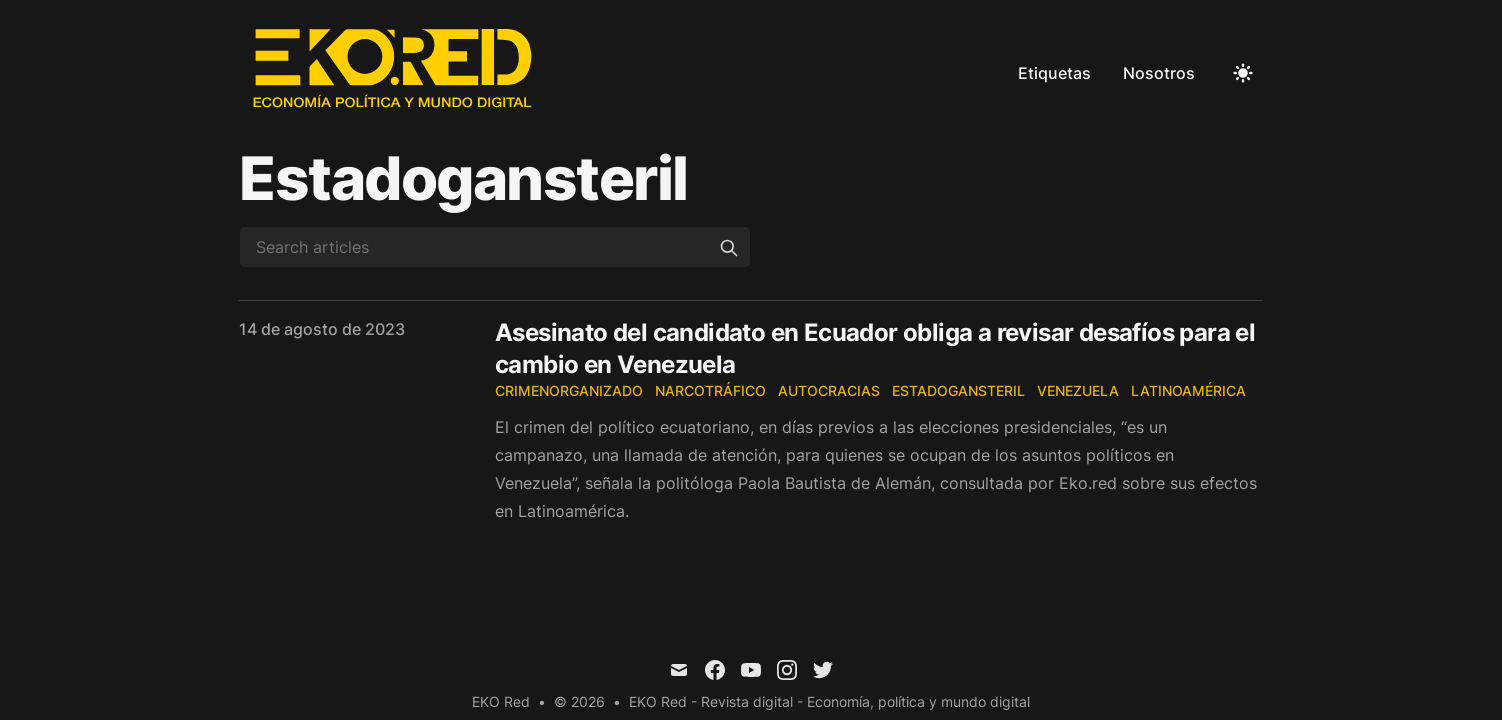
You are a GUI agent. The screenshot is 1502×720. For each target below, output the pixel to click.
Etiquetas (1054, 73)
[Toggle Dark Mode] (1243, 73)
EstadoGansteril (958, 390)
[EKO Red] (395, 73)
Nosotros (1159, 73)
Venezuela (1078, 390)
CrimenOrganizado (569, 390)
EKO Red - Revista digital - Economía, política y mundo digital (829, 701)
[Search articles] (495, 247)
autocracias (829, 390)
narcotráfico (710, 390)
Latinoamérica (1188, 390)
